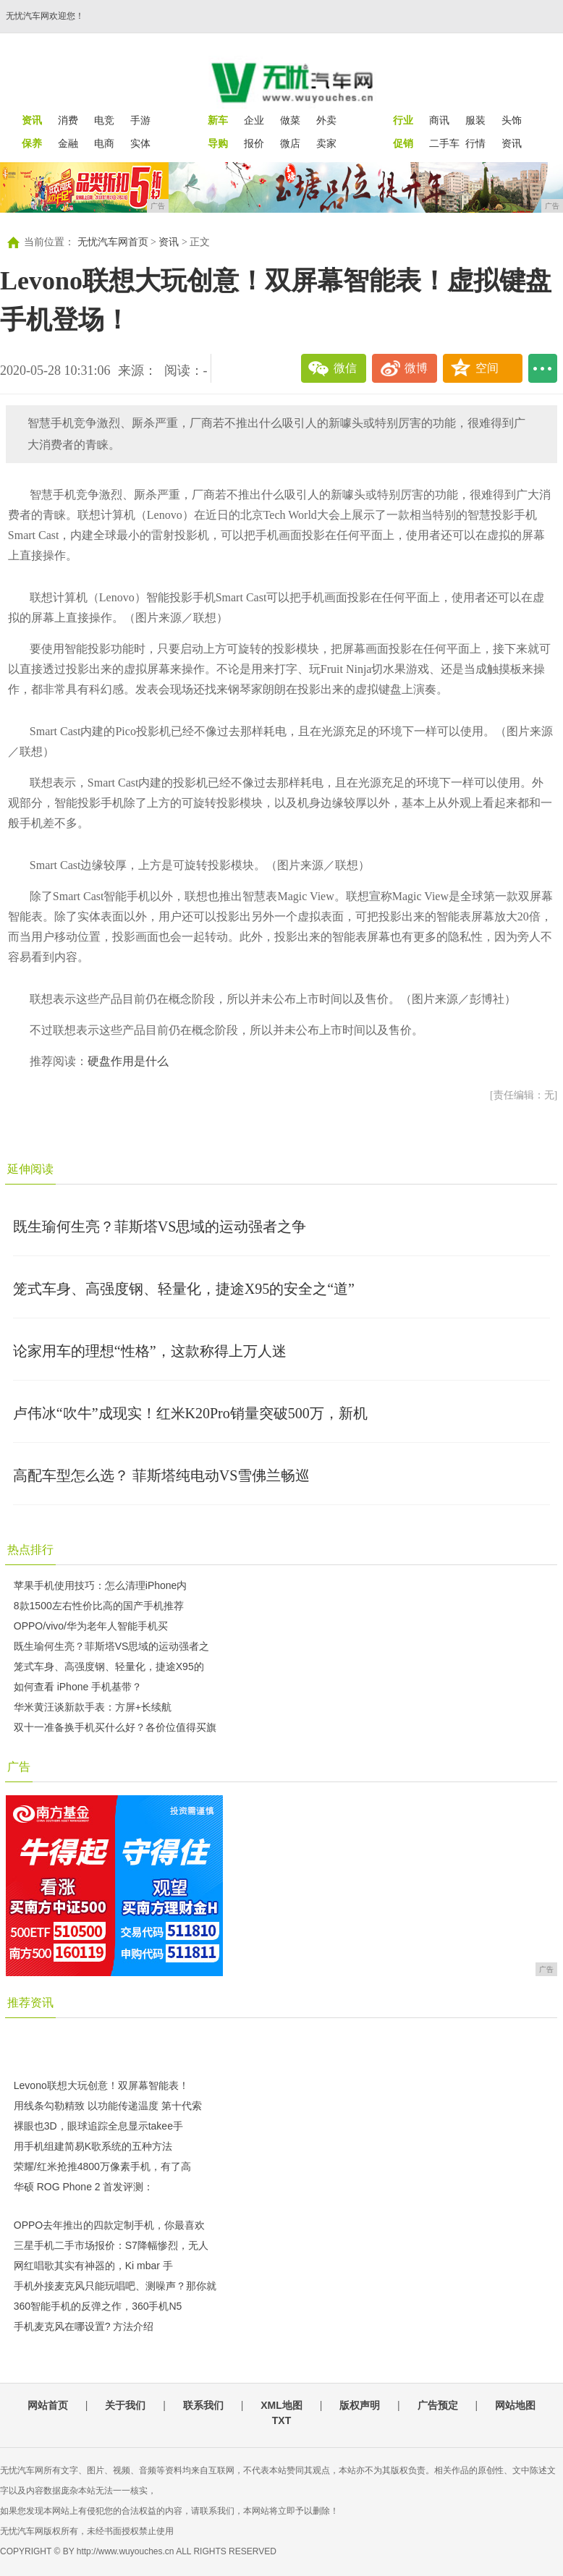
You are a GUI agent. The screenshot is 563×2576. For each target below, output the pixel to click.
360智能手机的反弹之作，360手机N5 (98, 2306)
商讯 (439, 120)
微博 (416, 368)
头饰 (511, 120)
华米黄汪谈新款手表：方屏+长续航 (93, 1707)
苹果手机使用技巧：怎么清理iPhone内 (100, 1585)
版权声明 (359, 2405)
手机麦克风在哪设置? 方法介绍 (84, 2326)
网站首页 (47, 2405)
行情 (475, 143)
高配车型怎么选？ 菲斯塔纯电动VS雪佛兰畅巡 (161, 1475)
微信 (345, 368)
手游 (140, 120)
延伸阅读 (30, 1169)
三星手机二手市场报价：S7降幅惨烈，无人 (111, 2245)
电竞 (104, 120)
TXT (281, 2420)
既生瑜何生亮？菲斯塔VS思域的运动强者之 (112, 1646)
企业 (254, 120)
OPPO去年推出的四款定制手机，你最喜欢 (109, 2225)
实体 (140, 143)
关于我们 (125, 2405)
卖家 (326, 143)
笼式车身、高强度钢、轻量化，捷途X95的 (109, 1666)
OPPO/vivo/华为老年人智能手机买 (91, 1626)
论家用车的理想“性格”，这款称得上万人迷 (150, 1351)
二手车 (444, 143)
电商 (104, 143)
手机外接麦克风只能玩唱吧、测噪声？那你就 (115, 2286)
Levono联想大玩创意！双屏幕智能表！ (101, 2085)
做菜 (290, 120)
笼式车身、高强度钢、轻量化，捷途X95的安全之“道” (184, 1289)
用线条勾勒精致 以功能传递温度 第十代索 (108, 2105)
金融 (68, 143)
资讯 (511, 143)
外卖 (326, 120)
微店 (290, 143)
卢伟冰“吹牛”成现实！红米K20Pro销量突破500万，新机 (190, 1413)
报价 (254, 143)
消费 (68, 120)
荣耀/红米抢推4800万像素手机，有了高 (102, 2166)
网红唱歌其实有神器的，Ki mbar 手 (93, 2265)
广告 (18, 1767)
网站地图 (515, 2405)
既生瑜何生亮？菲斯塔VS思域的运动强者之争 (160, 1226)
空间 (487, 368)
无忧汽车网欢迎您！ (45, 16)
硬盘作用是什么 (128, 1061)
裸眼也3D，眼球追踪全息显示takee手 (98, 2126)
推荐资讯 (30, 2002)
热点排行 (30, 1549)
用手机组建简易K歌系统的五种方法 (93, 2146)
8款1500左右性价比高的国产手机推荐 (99, 1605)
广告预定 (438, 2405)
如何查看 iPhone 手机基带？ (78, 1686)
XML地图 (281, 2405)
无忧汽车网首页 (112, 242)
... (542, 368)
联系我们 (203, 2405)
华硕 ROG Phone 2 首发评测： (84, 2186)
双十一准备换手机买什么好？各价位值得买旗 (115, 1727)
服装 (475, 120)
